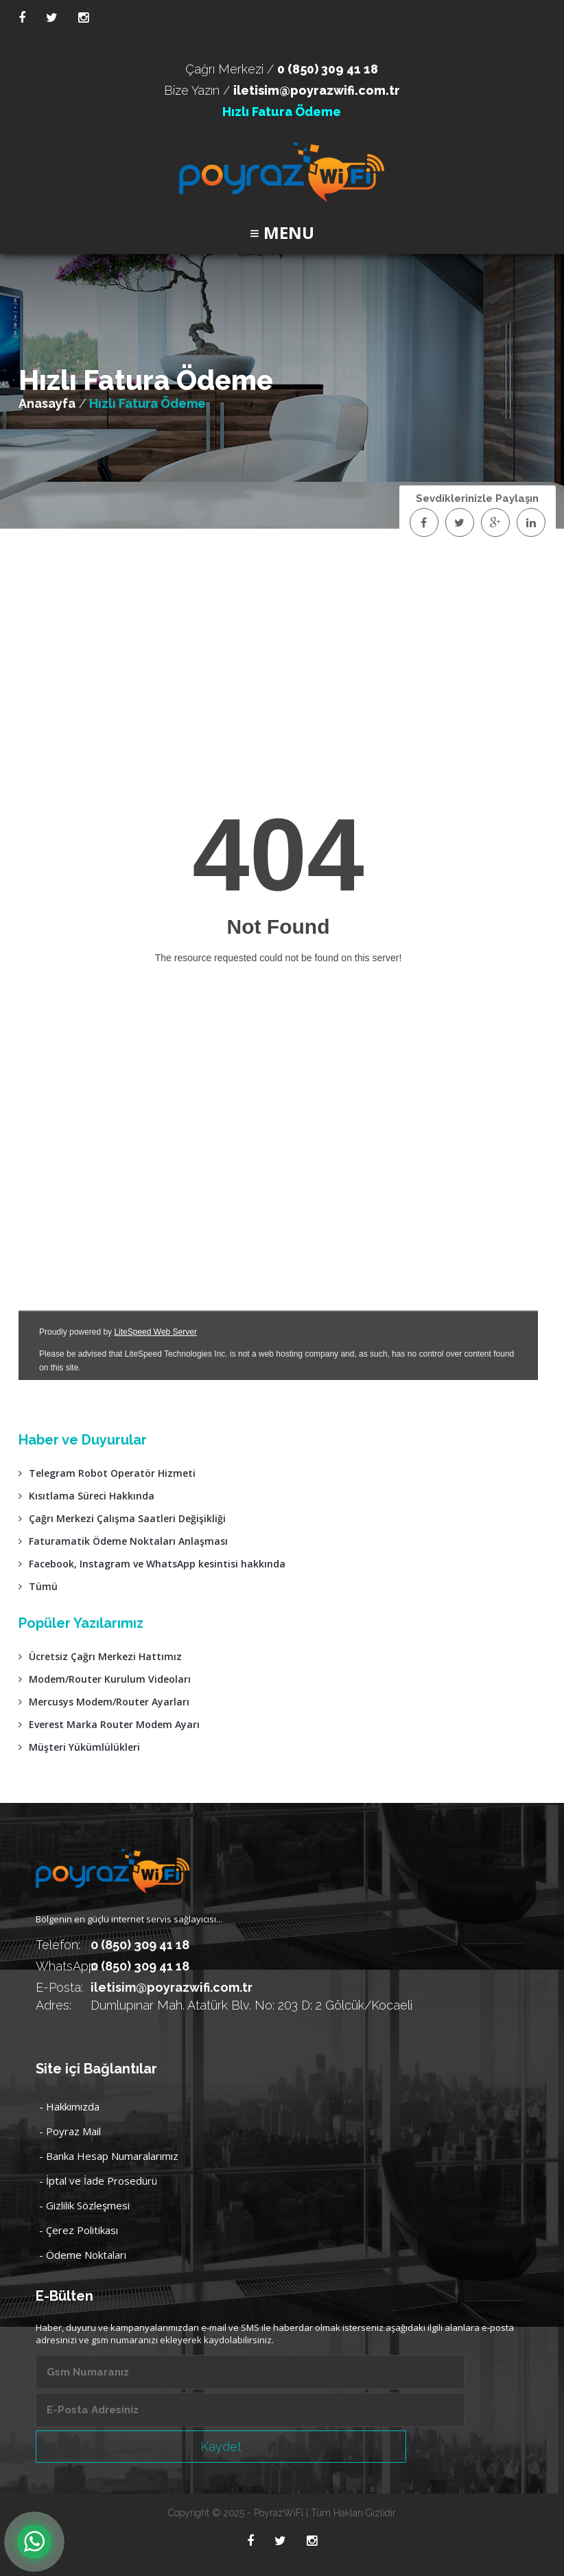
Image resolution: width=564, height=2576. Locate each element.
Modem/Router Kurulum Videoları (105, 1679)
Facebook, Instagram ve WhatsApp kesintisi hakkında (152, 1563)
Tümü (38, 1586)
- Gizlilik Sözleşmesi (84, 2205)
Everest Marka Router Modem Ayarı (109, 1724)
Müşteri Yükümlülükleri (79, 1746)
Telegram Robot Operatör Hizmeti (107, 1473)
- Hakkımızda (69, 2106)
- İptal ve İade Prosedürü (98, 2180)
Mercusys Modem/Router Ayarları (104, 1701)
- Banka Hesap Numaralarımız (108, 2156)
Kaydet (221, 2446)
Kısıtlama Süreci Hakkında (86, 1495)
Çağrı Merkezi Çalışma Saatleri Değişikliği (122, 1518)
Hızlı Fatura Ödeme (281, 111)
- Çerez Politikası (78, 2230)
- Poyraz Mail (70, 2131)
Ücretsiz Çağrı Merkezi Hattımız (100, 1656)
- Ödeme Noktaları (82, 2255)
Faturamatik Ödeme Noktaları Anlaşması (123, 1541)
